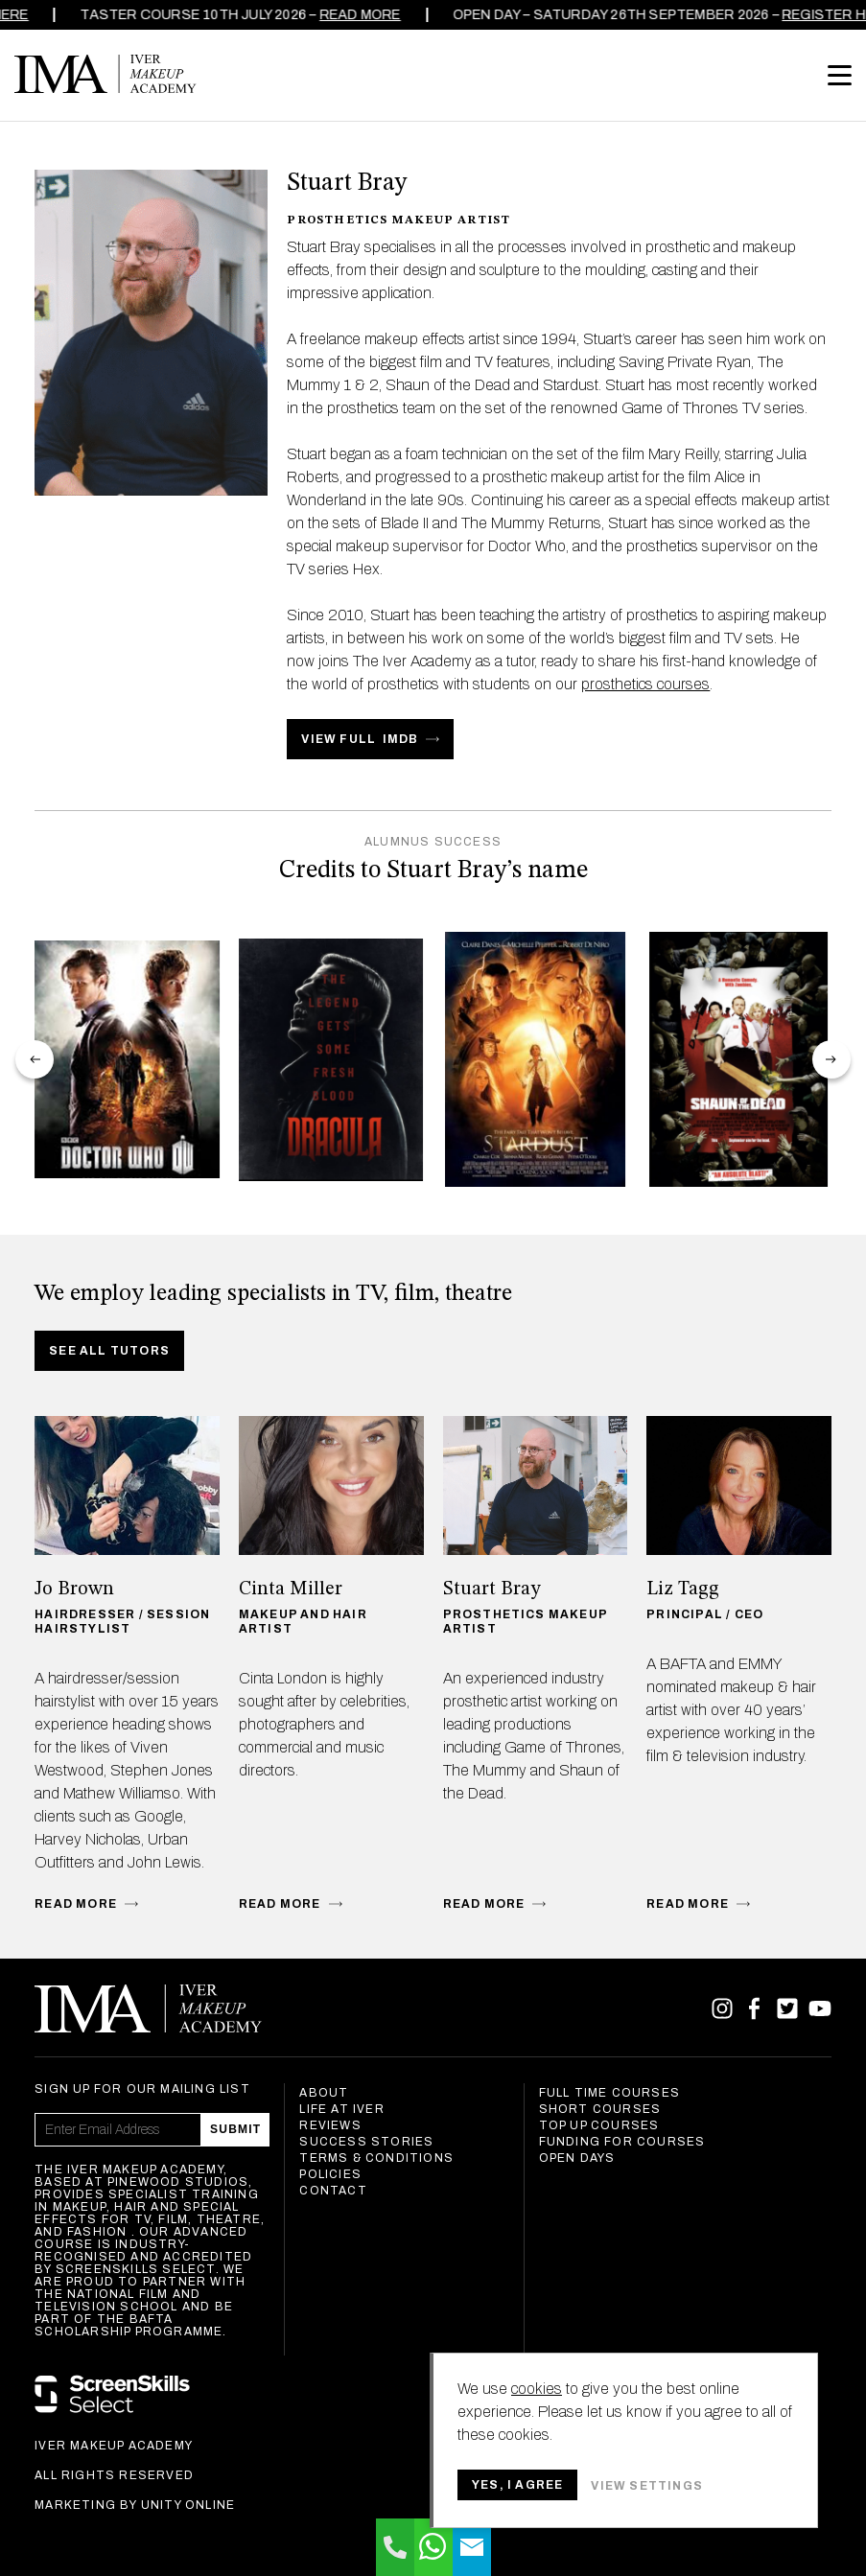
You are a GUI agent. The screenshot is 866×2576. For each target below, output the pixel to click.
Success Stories (366, 2141)
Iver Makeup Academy (105, 74)
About (323, 2093)
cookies (536, 2388)
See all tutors (109, 1351)
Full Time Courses (609, 2093)
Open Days (577, 2158)
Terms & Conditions (376, 2158)
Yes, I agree (517, 2485)
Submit (235, 2129)
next (831, 1059)
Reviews (330, 2125)
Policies (330, 2174)
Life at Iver (341, 2109)
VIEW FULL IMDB (359, 739)
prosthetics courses (645, 684)
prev (34, 1059)
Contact (332, 2190)
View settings (647, 2486)
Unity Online (188, 2505)
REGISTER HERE (806, 15)
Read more (329, 15)
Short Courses (600, 2109)
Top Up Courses (599, 2125)
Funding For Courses (622, 2141)
